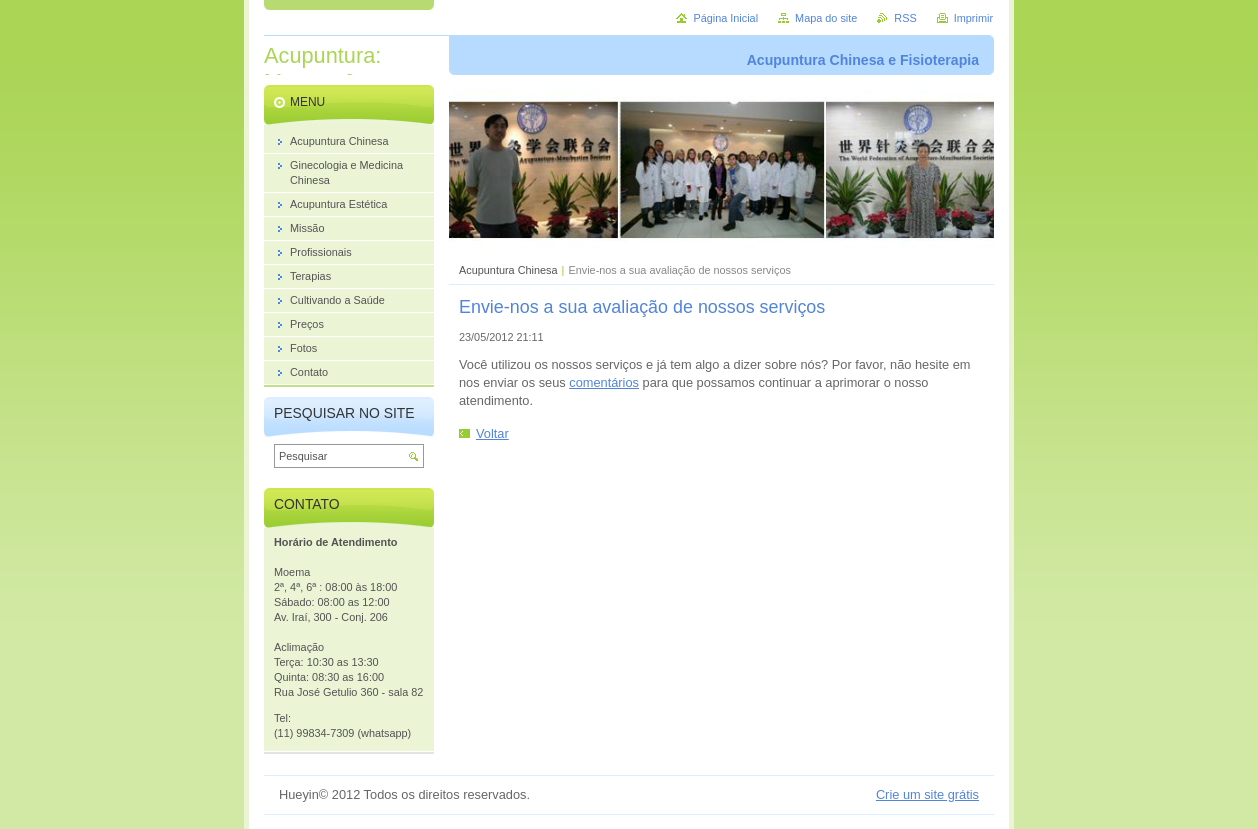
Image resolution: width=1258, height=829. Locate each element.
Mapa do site (826, 18)
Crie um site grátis (927, 794)
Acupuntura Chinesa (508, 270)
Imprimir (973, 18)
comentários (604, 382)
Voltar (492, 433)
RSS (905, 18)
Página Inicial (725, 18)
